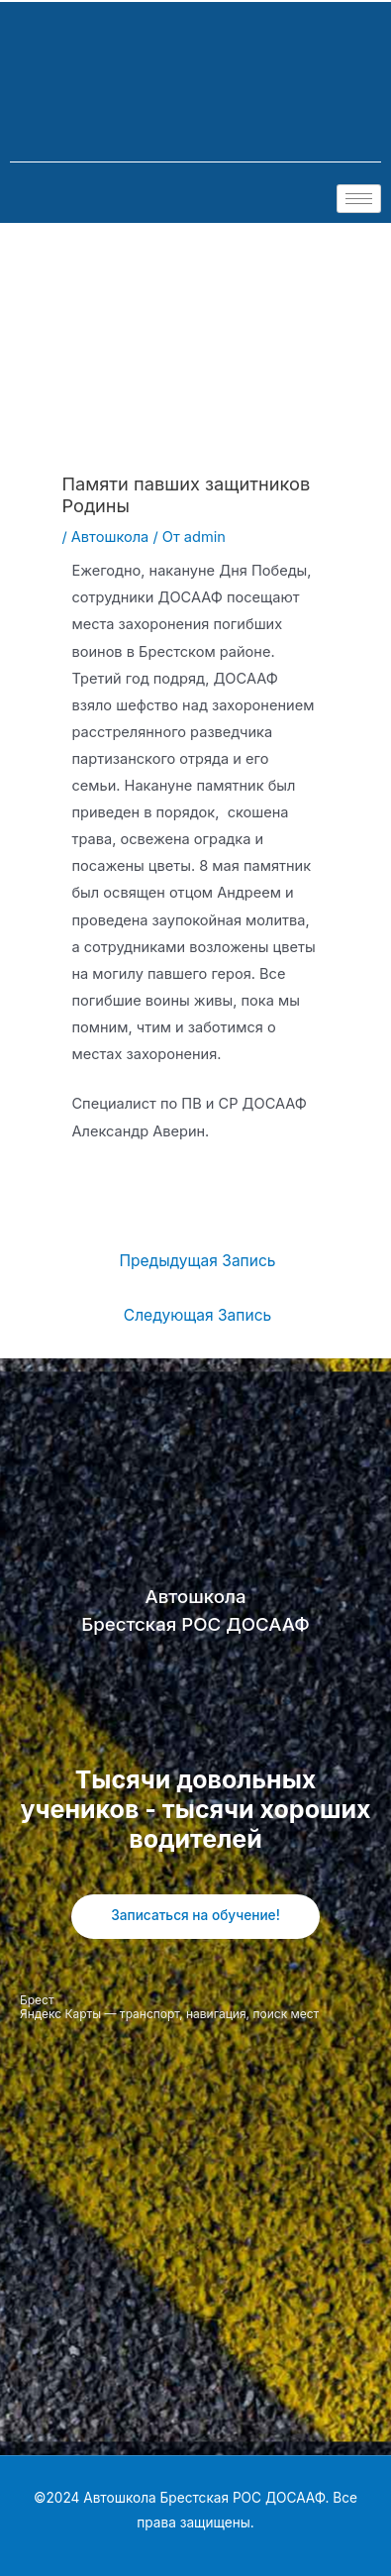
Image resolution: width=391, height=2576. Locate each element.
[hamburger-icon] (359, 198)
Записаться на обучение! (195, 1915)
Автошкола (109, 537)
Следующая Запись (197, 1315)
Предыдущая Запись (197, 1260)
